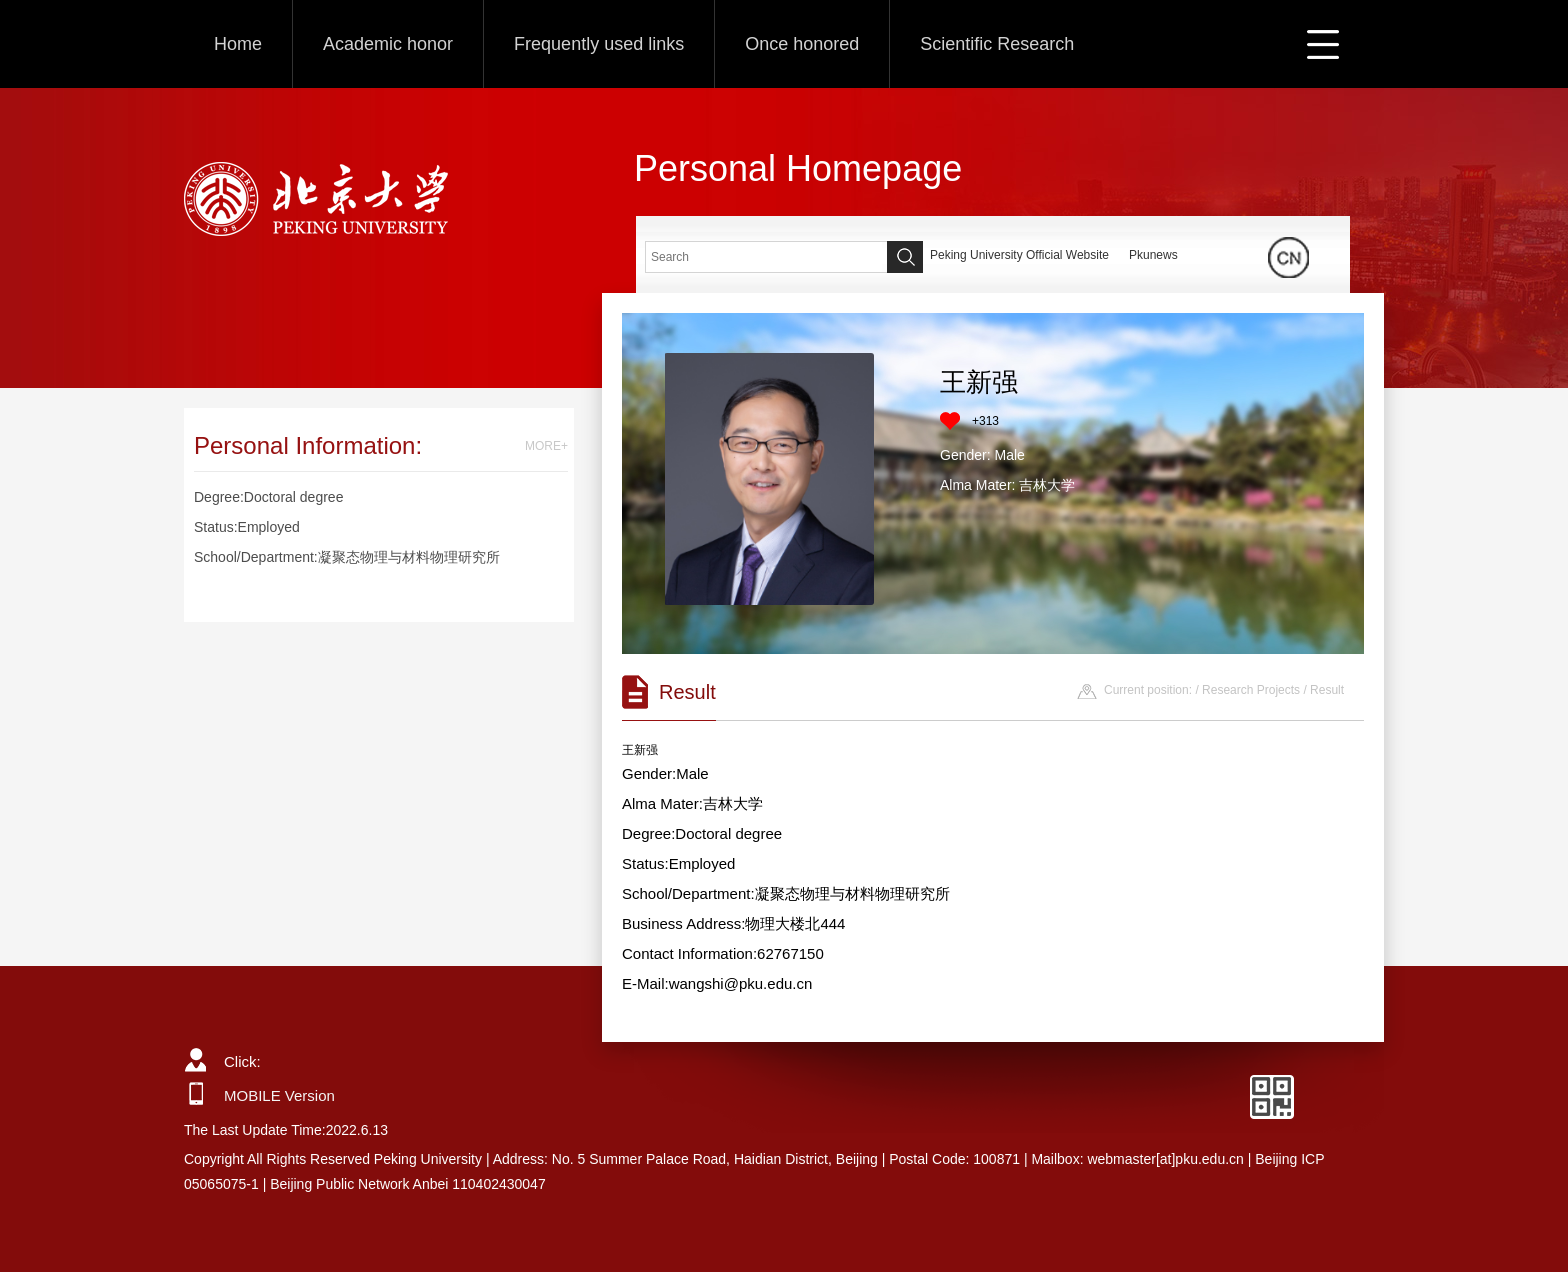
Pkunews (1153, 255)
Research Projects (1251, 690)
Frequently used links (599, 44)
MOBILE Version (279, 1095)
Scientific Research (997, 44)
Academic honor (388, 44)
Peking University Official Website (1019, 255)
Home (238, 44)
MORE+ (546, 446)
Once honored (802, 44)
